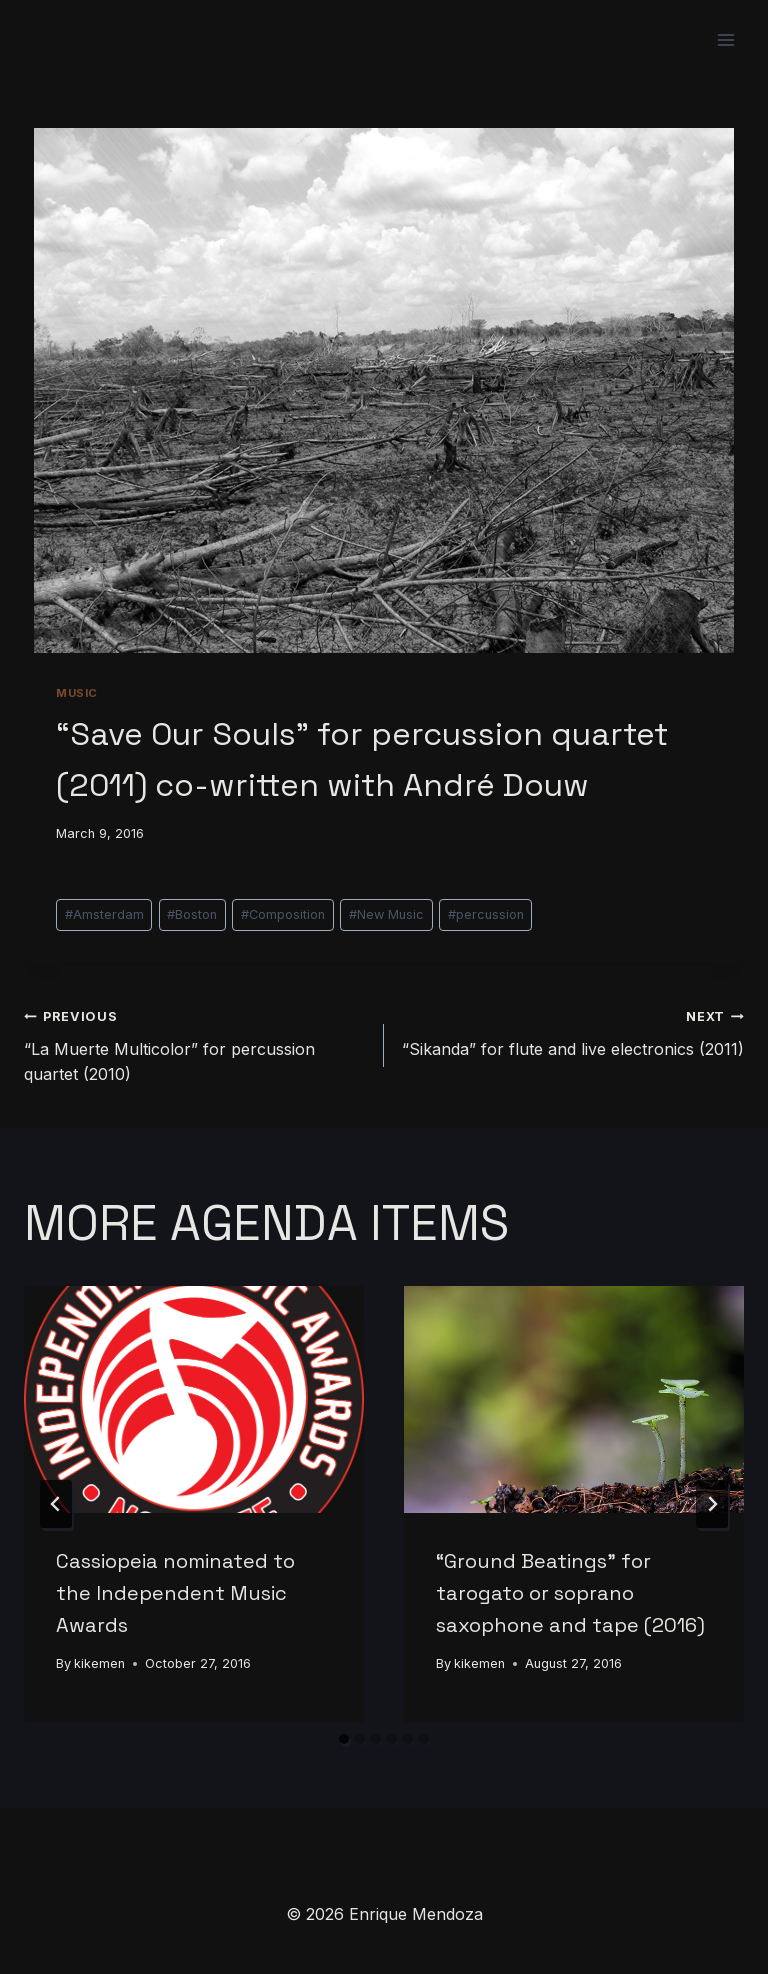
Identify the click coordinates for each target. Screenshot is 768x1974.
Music (77, 693)
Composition (283, 914)
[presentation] (194, 1399)
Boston (192, 914)
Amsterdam (104, 914)
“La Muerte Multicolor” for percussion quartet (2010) (196, 1043)
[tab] (344, 1739)
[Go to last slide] (56, 1504)
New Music (386, 914)
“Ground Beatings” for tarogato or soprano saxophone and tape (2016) (570, 1593)
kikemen (99, 1663)
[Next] (712, 1504)
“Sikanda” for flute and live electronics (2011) (572, 1031)
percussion (486, 914)
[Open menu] (725, 39)
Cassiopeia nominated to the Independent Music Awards (175, 1593)
